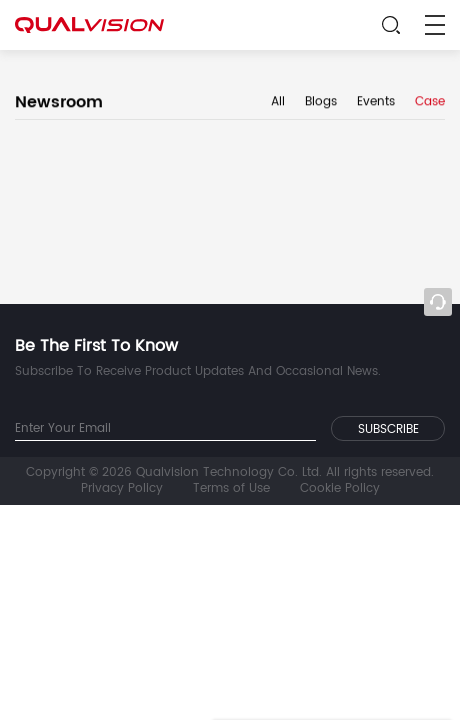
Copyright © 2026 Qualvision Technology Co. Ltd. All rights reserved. (230, 473)
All (278, 103)
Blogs (321, 103)
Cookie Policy (340, 489)
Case (430, 103)
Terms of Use (231, 489)
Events (376, 103)
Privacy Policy (122, 489)
